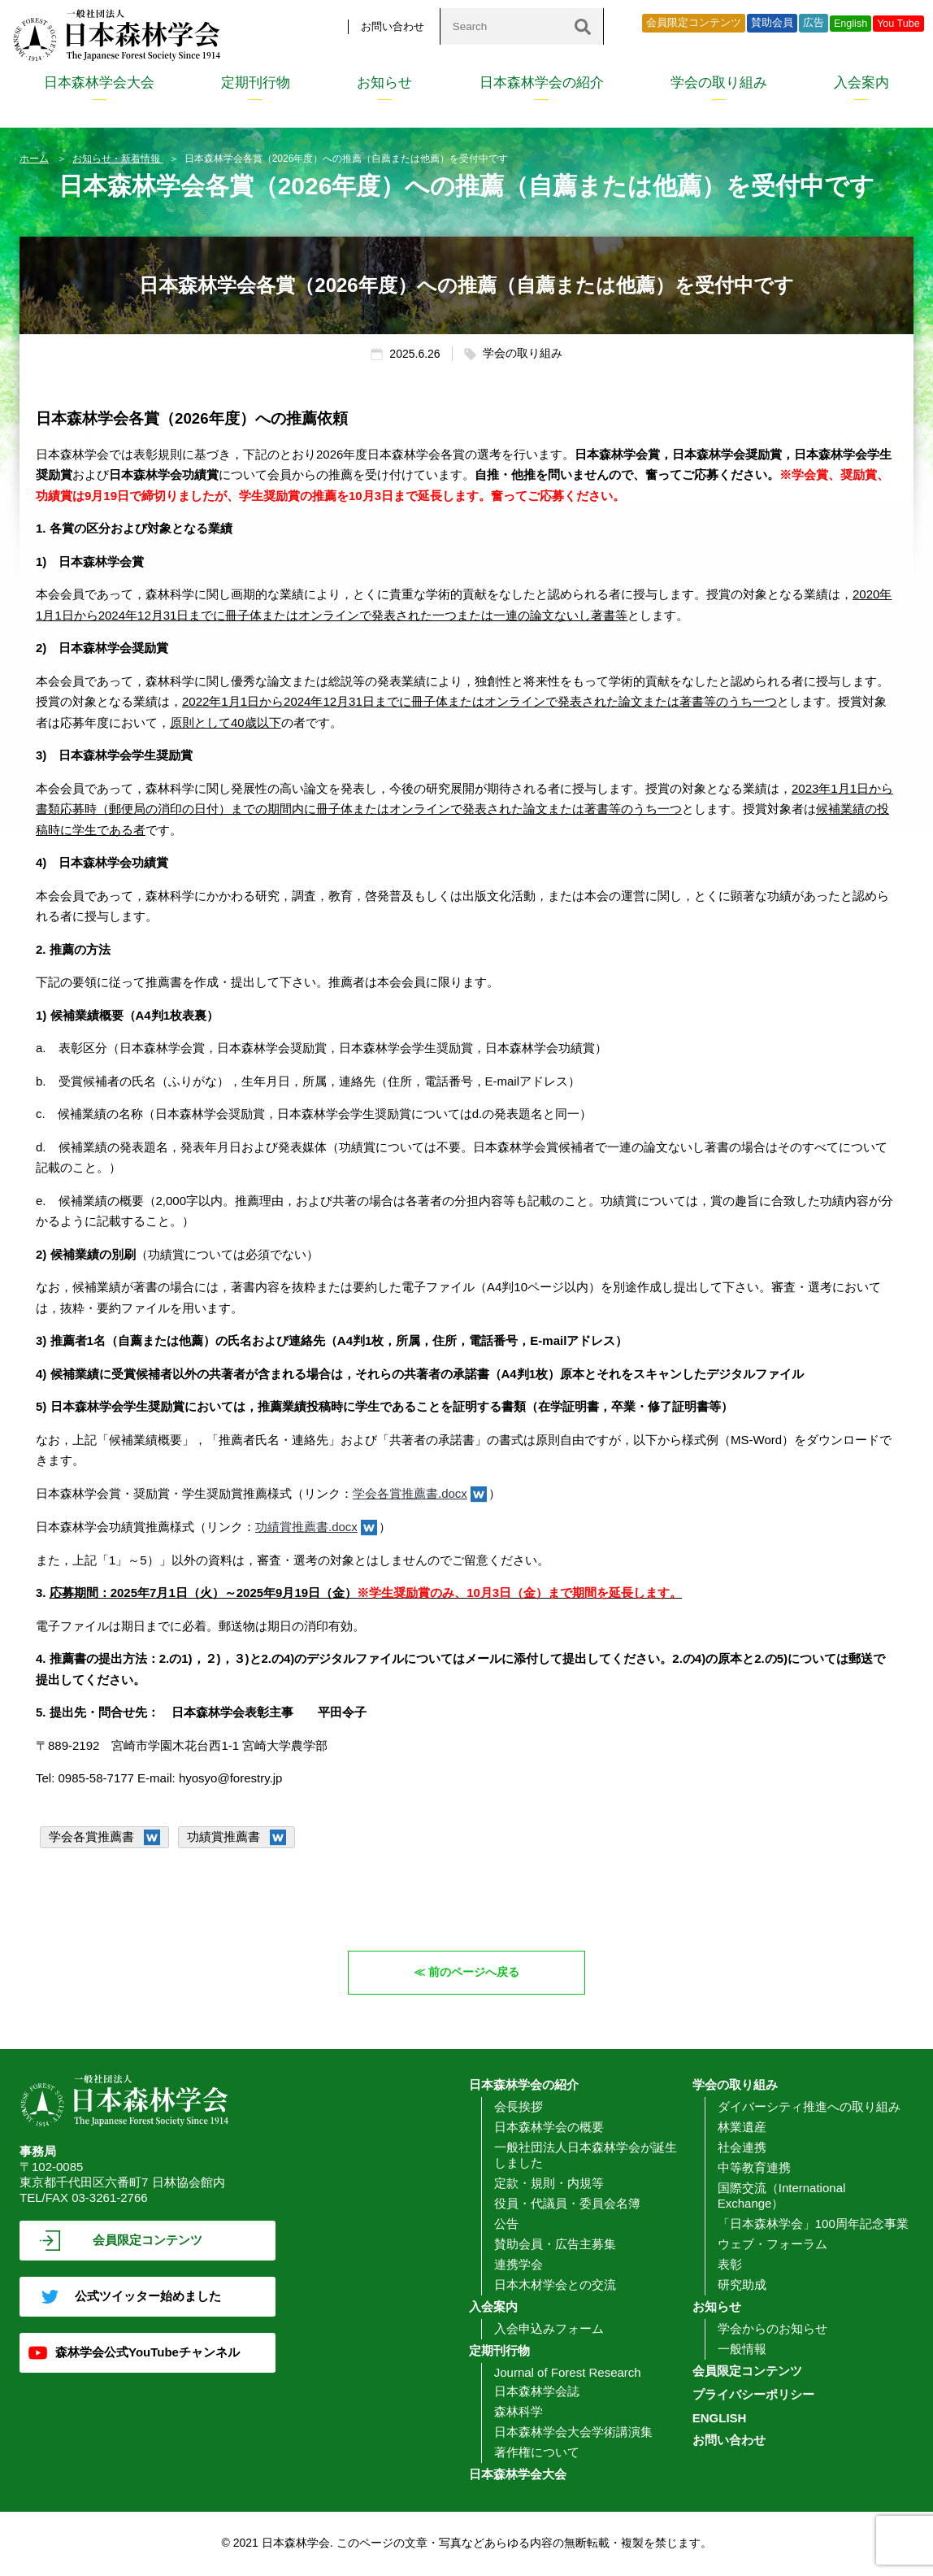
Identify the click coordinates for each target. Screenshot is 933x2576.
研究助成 (742, 2285)
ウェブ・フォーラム (772, 2245)
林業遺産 (742, 2127)
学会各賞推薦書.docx (410, 1493)
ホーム (34, 158)
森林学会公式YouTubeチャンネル (147, 2353)
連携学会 (518, 2265)
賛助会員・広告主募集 (555, 2245)
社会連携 (742, 2148)
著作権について (536, 2453)
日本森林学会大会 (99, 82)
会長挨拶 (518, 2107)
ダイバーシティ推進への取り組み (809, 2107)
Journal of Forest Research (567, 2373)
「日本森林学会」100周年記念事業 (813, 2224)
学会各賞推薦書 (91, 1836)
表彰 (730, 2265)
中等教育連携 (754, 2168)
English (850, 23)
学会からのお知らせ (772, 2329)
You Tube (898, 23)
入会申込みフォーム (549, 2329)
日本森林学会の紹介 (542, 82)
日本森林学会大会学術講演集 (573, 2432)
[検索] (582, 26)
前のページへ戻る (474, 1972)
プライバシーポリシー (753, 2395)
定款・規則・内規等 (549, 2184)
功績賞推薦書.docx (306, 1527)
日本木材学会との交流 (555, 2285)
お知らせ (384, 82)
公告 (506, 2224)
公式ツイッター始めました (148, 2297)
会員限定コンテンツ (693, 22)
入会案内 (861, 82)
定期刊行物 (255, 82)
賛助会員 (772, 22)
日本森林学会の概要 (549, 2127)
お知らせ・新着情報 (117, 158)
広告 (813, 22)
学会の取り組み (718, 82)
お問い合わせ (392, 26)
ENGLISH (719, 2419)
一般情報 (742, 2349)
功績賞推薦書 (223, 1836)
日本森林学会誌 (536, 2392)
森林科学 (518, 2412)
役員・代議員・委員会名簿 (567, 2204)
